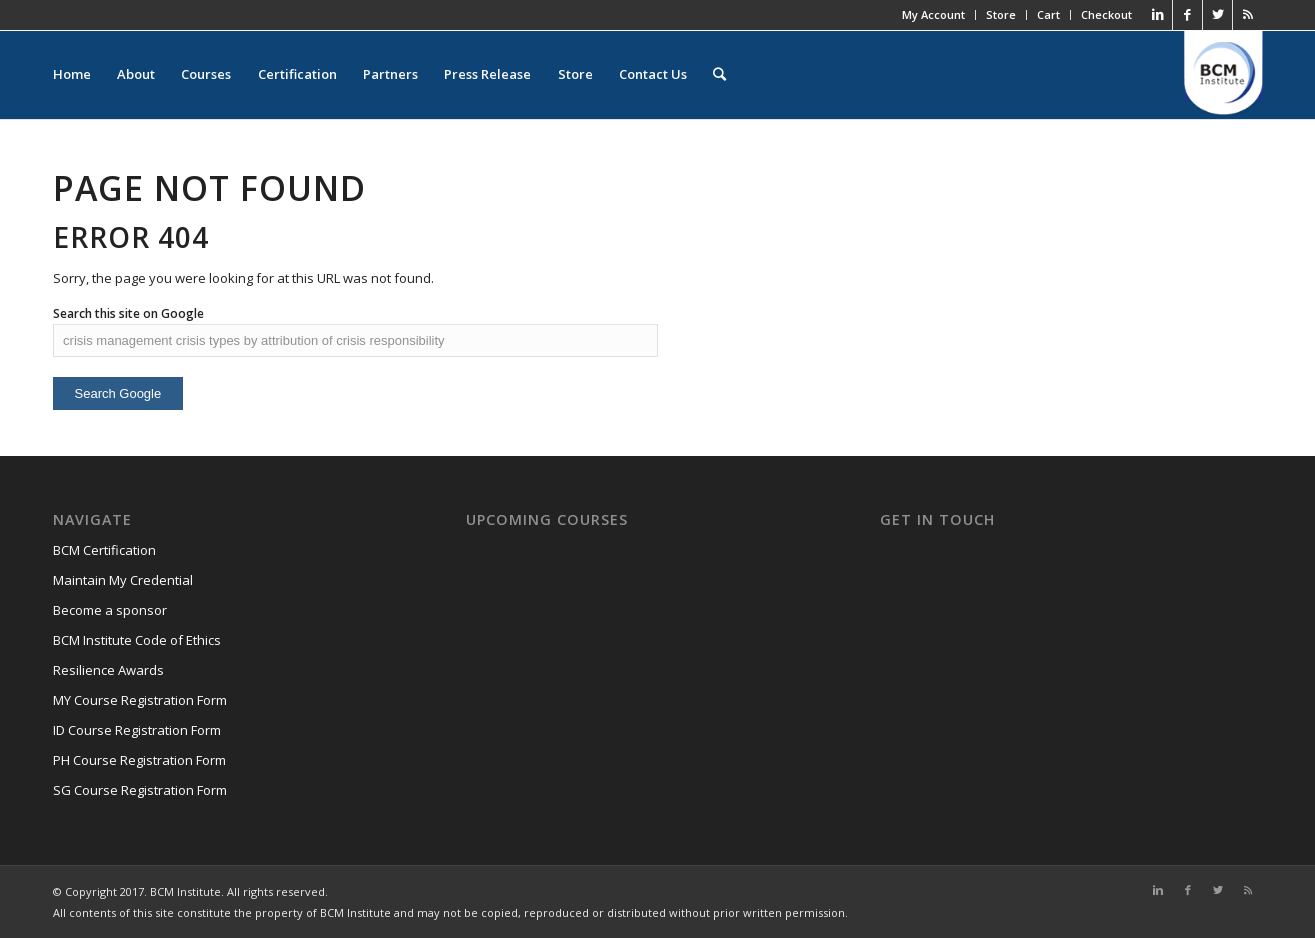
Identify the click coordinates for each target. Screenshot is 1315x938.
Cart (1048, 15)
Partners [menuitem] (389, 75)
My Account (933, 15)
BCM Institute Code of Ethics (137, 640)
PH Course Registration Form (139, 760)
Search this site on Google (128, 313)
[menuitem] (717, 75)
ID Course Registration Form (137, 730)
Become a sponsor (110, 610)
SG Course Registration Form (140, 790)
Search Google (118, 393)
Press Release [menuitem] (486, 75)
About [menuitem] (136, 75)
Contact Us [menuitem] (651, 75)
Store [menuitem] (573, 75)
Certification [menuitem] (296, 75)
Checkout (1106, 15)
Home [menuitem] (72, 75)
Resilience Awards (108, 670)
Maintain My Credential (123, 580)
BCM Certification (104, 550)
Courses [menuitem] (206, 75)
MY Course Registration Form (140, 700)
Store (1001, 15)
